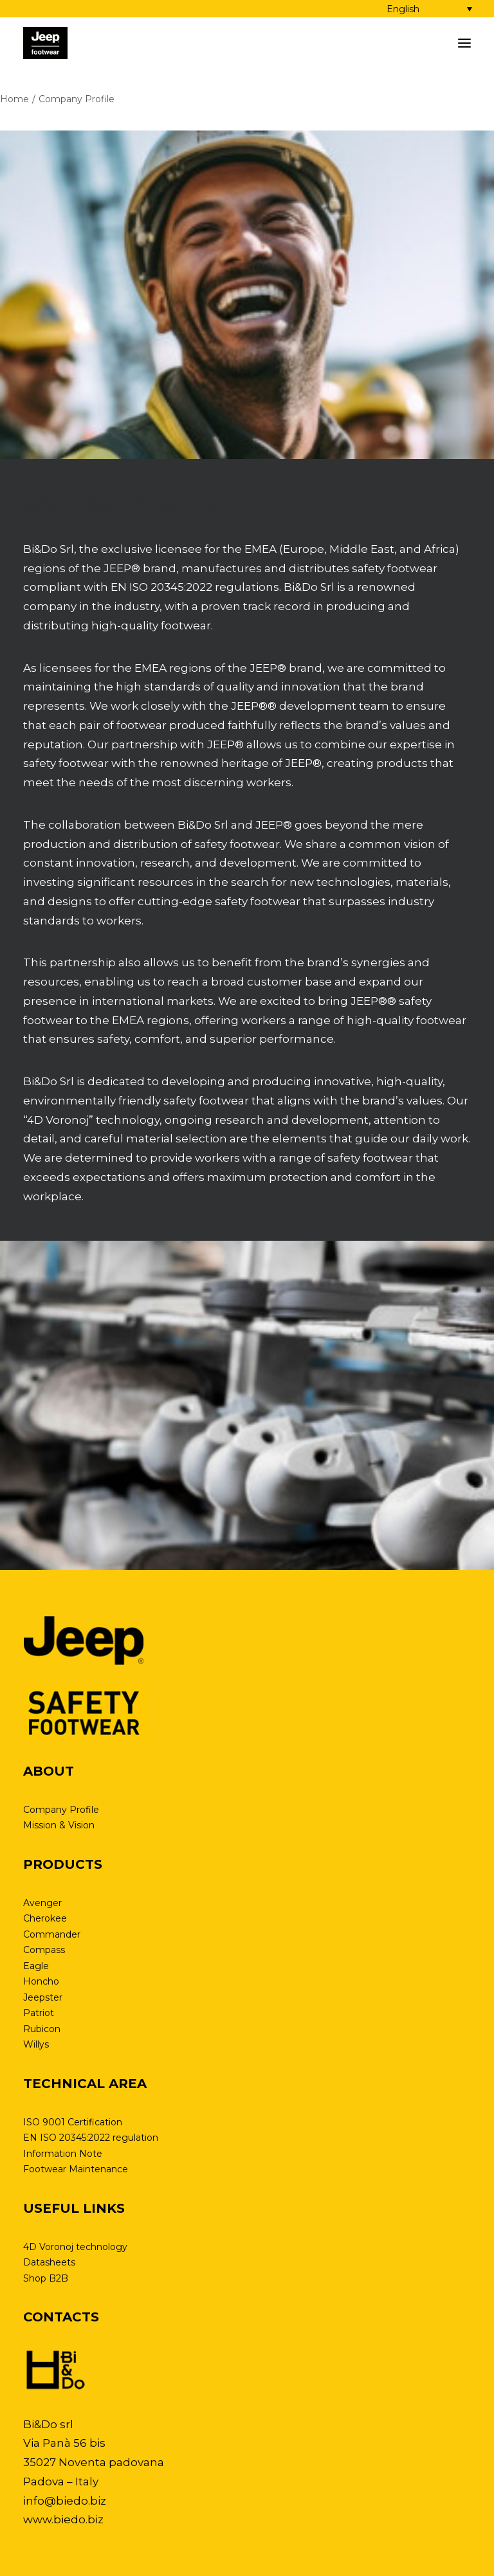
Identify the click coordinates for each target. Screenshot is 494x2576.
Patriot (38, 2013)
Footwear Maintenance (75, 2169)
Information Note (62, 2153)
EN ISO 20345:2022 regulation (90, 2137)
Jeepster (42, 1997)
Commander (51, 1934)
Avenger (42, 1903)
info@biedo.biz (64, 2500)
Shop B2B (45, 2278)
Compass (44, 1950)
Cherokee (45, 1918)
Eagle (36, 1966)
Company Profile (61, 1809)
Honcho (41, 1981)
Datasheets (49, 2262)
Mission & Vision (59, 1825)
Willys (36, 2044)
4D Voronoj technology (75, 2247)
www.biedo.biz (63, 2519)
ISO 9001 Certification (72, 2122)
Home (14, 99)
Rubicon (41, 2029)
